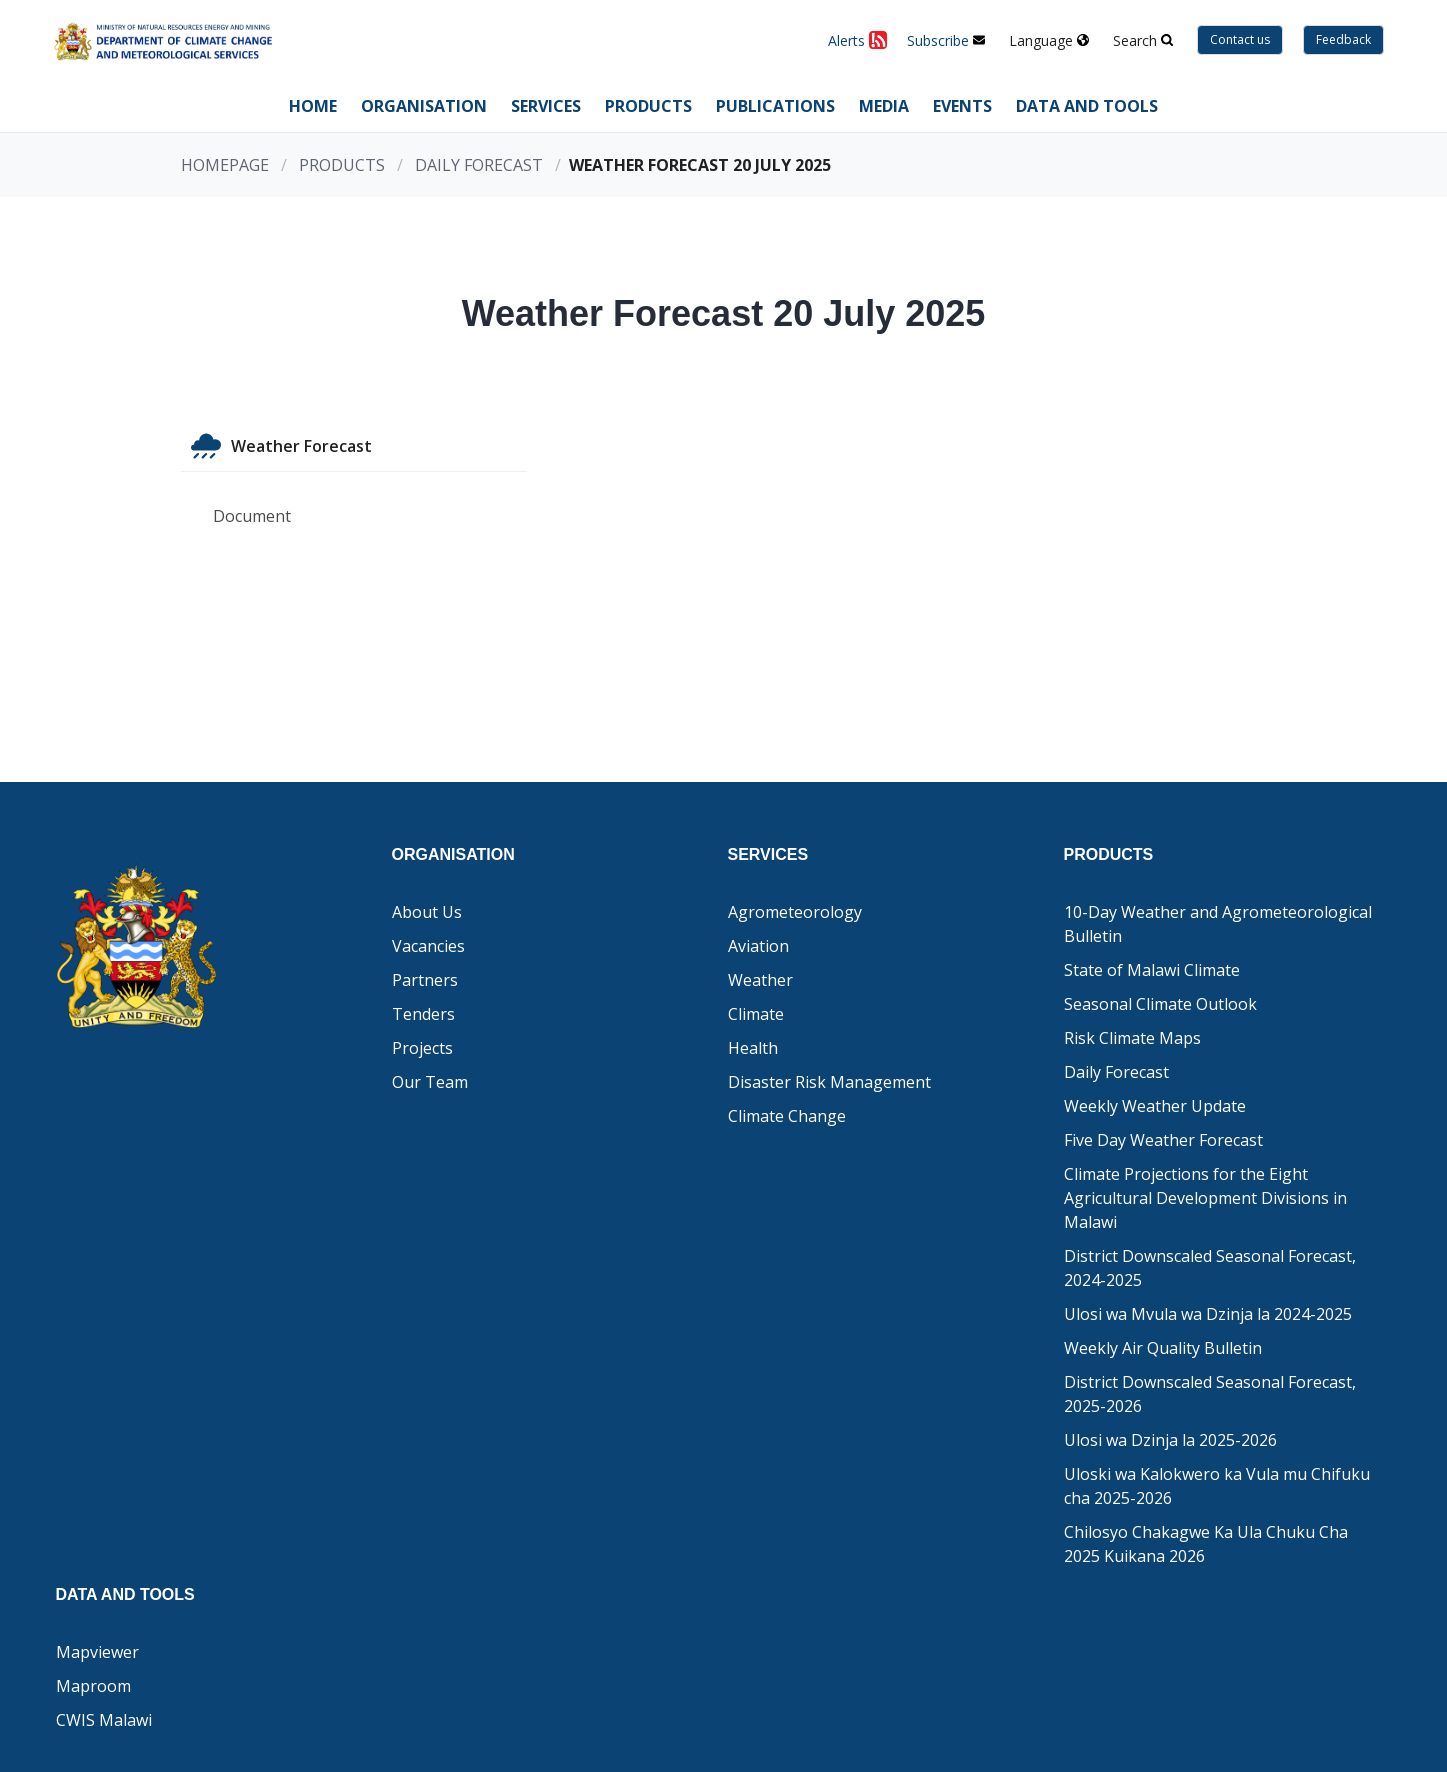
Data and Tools (1087, 106)
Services (546, 106)
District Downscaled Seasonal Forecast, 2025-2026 (1210, 1394)
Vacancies (428, 946)
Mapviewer (97, 1652)
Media (884, 106)
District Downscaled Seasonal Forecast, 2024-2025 (1210, 1268)
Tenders (423, 1014)
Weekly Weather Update (1155, 1106)
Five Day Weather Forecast (1163, 1140)
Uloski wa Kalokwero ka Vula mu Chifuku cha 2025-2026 (1217, 1486)
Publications (775, 106)
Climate (756, 1014)
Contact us (1240, 39)
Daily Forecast (479, 165)
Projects (422, 1048)
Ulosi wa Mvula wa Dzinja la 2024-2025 (1208, 1314)
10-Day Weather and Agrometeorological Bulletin (1218, 924)
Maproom (93, 1686)
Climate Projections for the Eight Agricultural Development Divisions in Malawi (1205, 1198)
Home (313, 106)
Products (648, 106)
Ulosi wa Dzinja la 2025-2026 (1170, 1440)
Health (753, 1048)
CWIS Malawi (104, 1720)
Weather (760, 980)
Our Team (430, 1082)
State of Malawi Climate (1152, 970)
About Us (427, 912)
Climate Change (787, 1116)
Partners (425, 980)
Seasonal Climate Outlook (1160, 1004)
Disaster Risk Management (829, 1082)
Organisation (424, 106)
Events (962, 106)
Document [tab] (252, 516)
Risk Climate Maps (1132, 1038)
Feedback (1343, 39)
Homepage (225, 165)
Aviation (758, 946)
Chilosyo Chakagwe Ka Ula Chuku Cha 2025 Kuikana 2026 (1206, 1544)
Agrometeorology (795, 912)
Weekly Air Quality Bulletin (1163, 1348)
